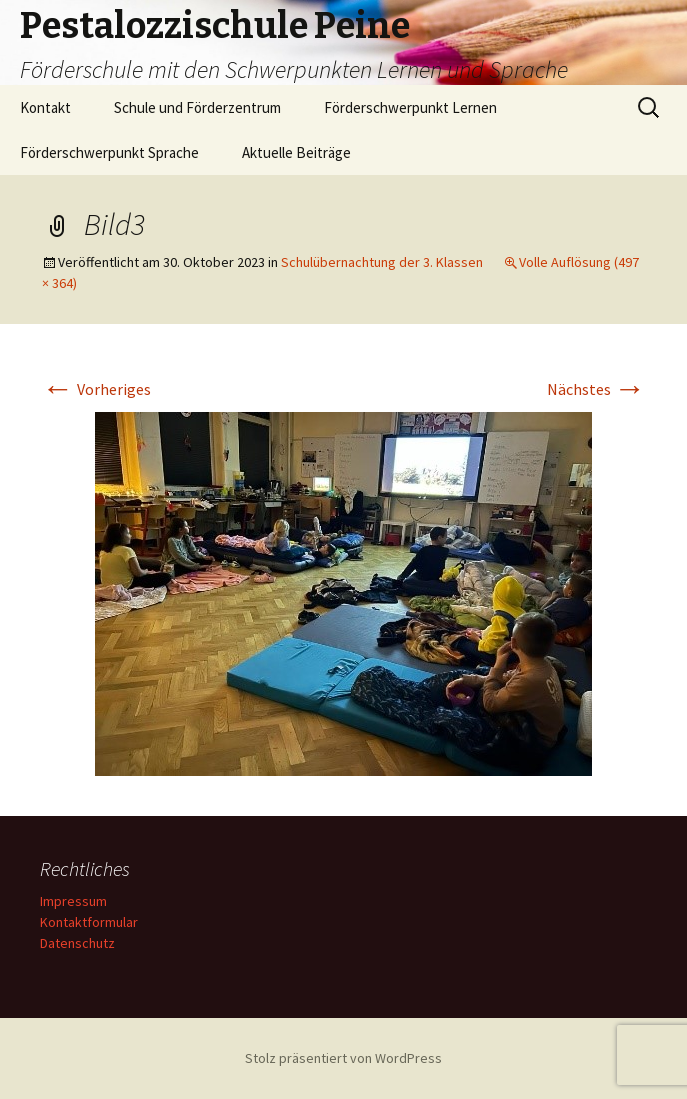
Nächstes (596, 389)
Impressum (73, 901)
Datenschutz (77, 943)
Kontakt (45, 107)
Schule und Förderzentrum (197, 107)
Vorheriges (96, 389)
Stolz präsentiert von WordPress (343, 1058)
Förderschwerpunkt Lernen (410, 107)
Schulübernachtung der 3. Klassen (382, 262)
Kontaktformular (89, 922)
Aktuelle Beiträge (296, 152)
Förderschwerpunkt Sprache (109, 152)
